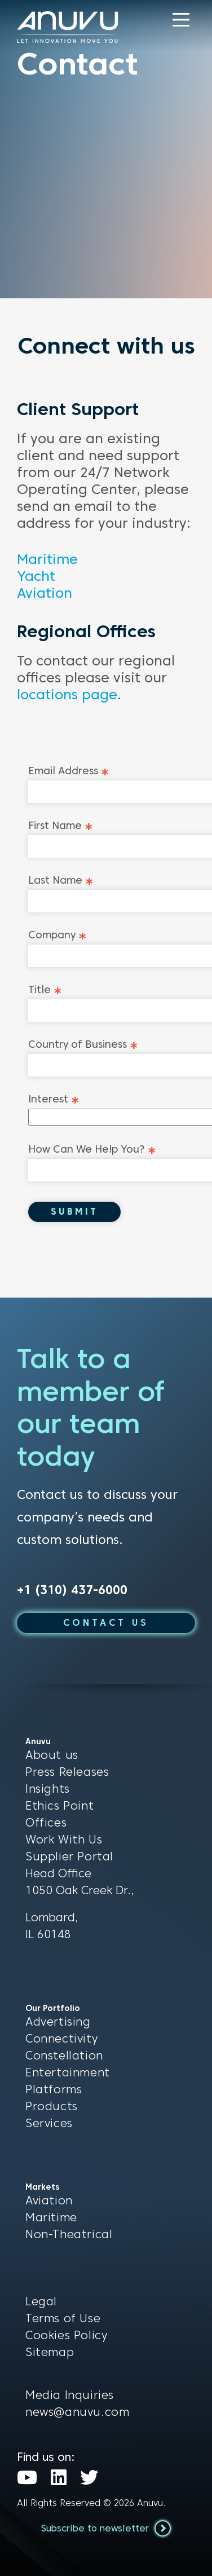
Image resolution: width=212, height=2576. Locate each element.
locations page (67, 694)
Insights (47, 1789)
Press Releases (67, 1772)
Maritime (47, 559)
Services (49, 2123)
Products (51, 2106)
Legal (41, 2301)
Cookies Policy (66, 2335)
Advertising (58, 2021)
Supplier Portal (69, 1856)
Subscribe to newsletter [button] (106, 2528)
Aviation (44, 593)
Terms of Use (62, 2318)
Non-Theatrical (68, 2234)
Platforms (53, 2089)
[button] (181, 20)
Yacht (36, 576)
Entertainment (67, 2072)
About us (51, 1755)
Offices (46, 1822)
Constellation (64, 2055)
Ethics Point (59, 1805)
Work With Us (63, 1839)
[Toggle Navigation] (181, 20)
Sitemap (49, 2352)
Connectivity (61, 2038)
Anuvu (150, 2503)
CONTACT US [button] (106, 1622)
